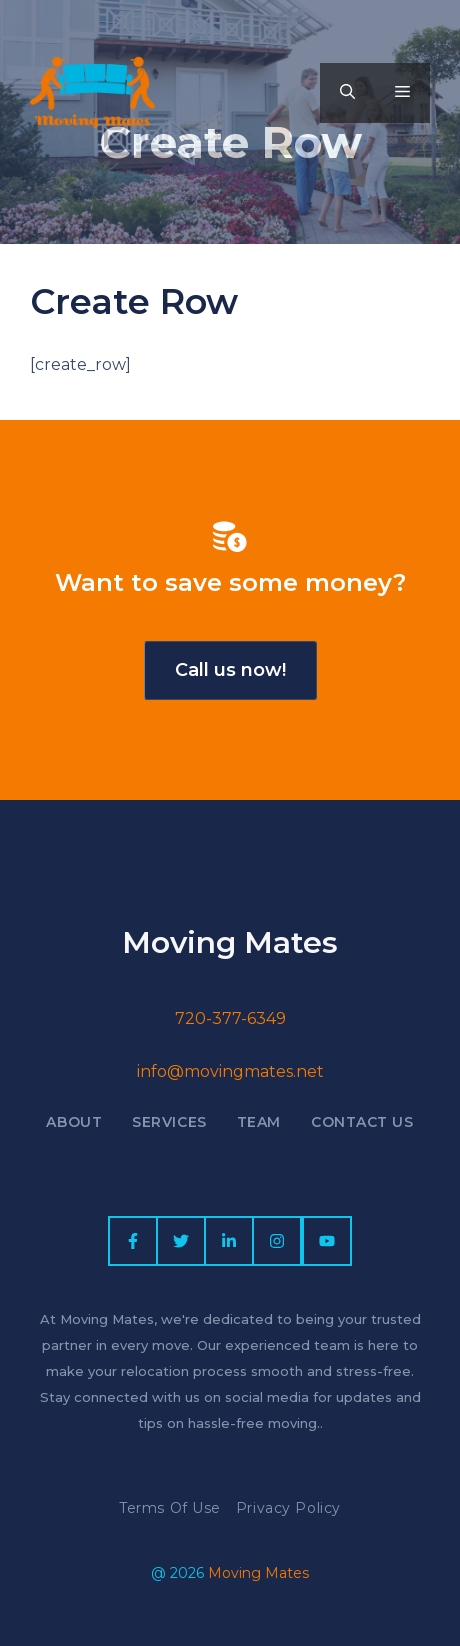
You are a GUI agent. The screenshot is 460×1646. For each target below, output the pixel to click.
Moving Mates (258, 1573)
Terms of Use (170, 1508)
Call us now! (230, 670)
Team (259, 1122)
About (74, 1122)
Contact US (362, 1122)
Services (169, 1122)
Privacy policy (288, 1508)
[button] (347, 93)
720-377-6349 (230, 1018)
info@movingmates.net (230, 1071)
